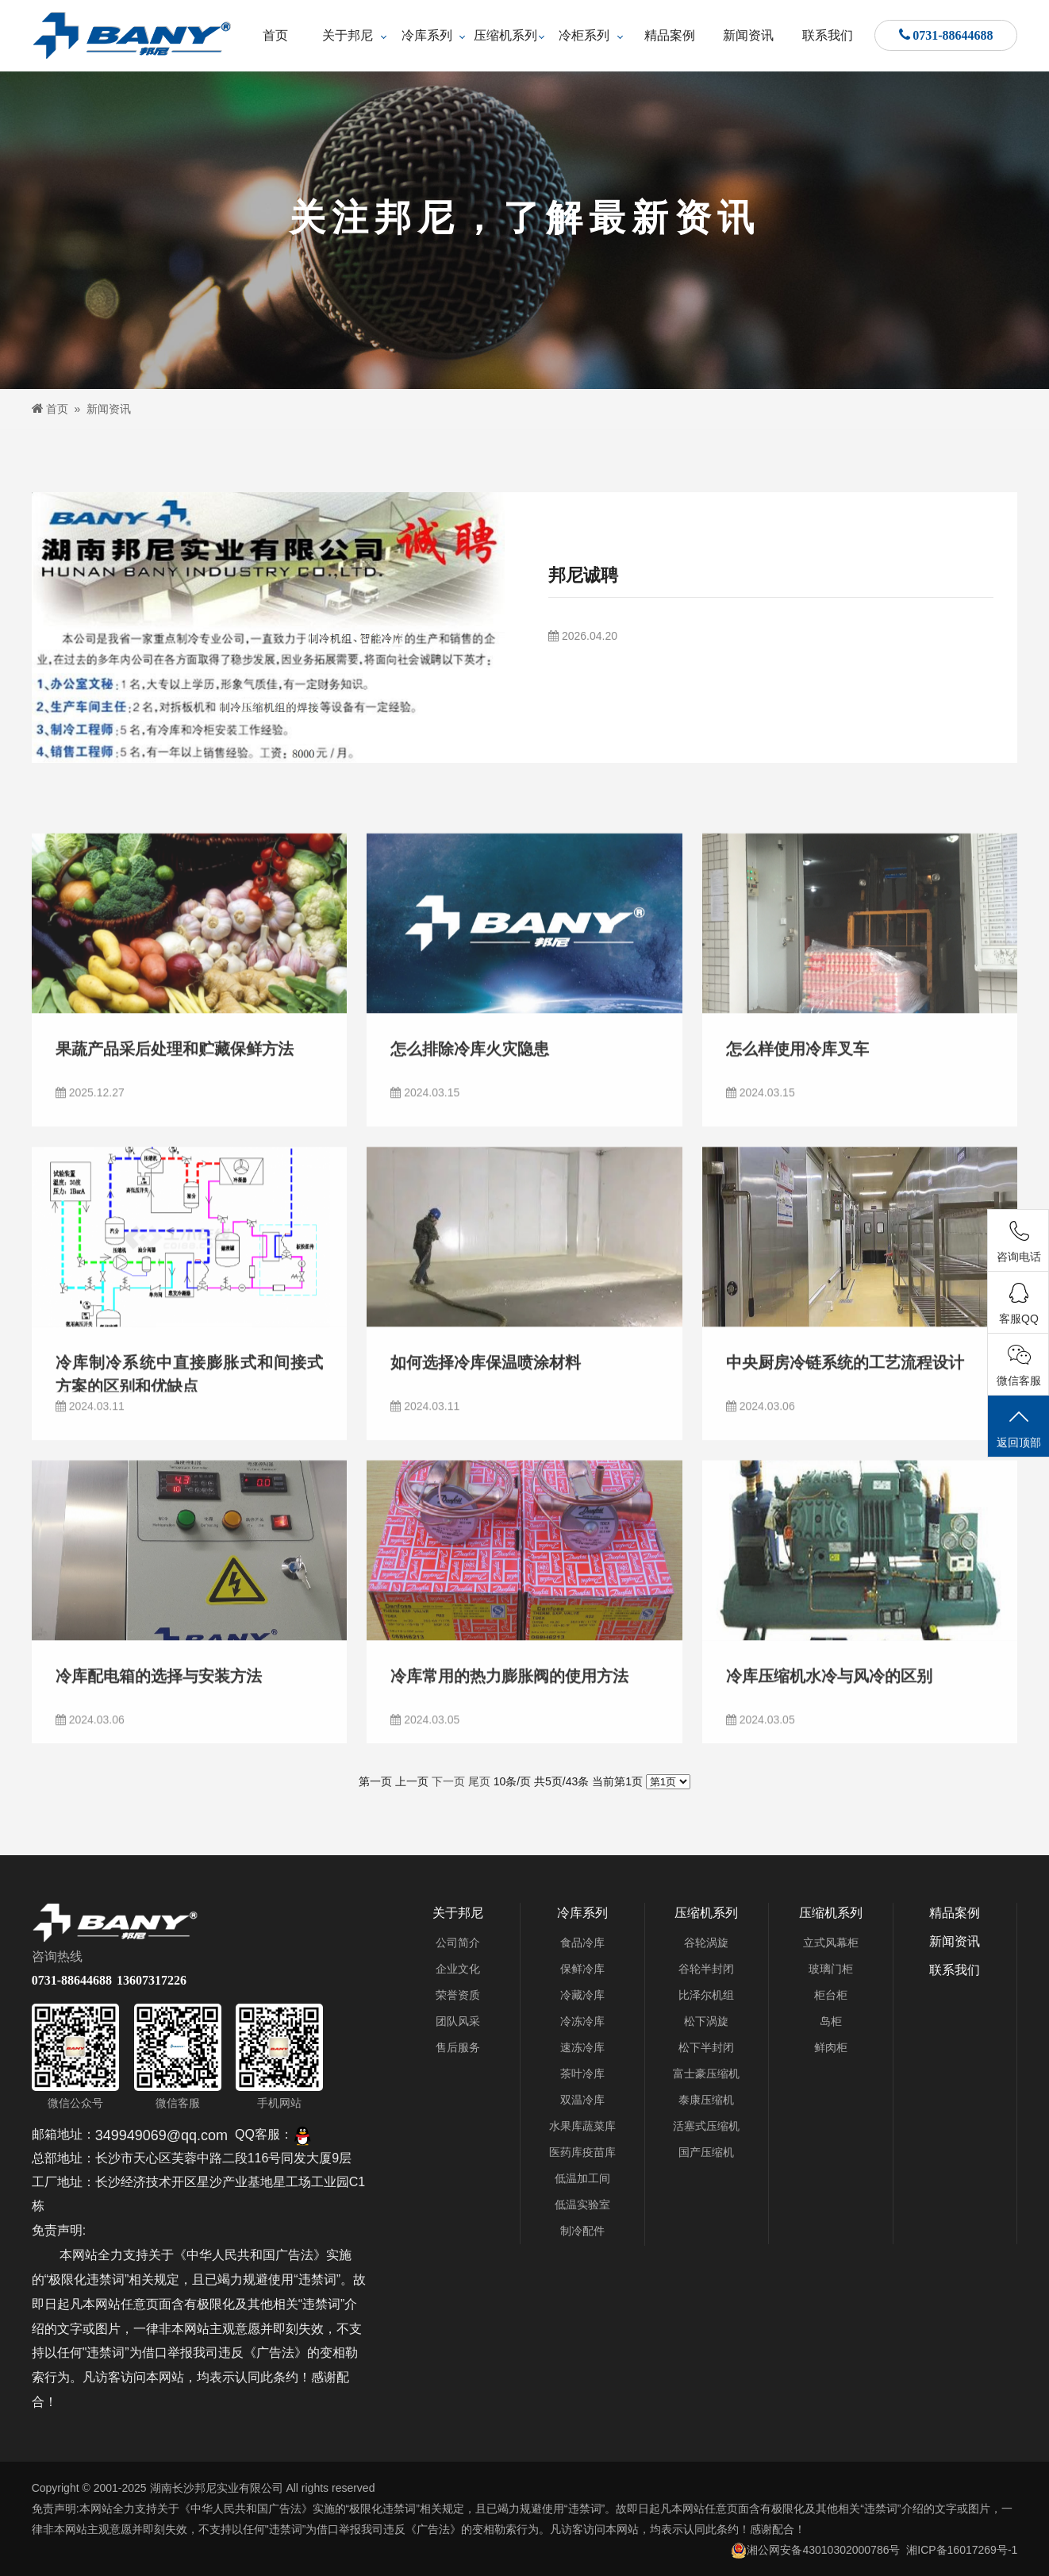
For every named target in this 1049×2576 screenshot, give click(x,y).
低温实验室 (582, 2204)
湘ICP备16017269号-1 (961, 2549)
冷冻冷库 (582, 2021)
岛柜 (831, 2021)
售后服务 (458, 2047)
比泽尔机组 (706, 1995)
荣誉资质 (458, 1995)
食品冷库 (582, 1942)
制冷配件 (582, 2230)
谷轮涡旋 (706, 1942)
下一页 (448, 1781)
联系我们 (827, 35)
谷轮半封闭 (706, 1968)
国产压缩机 (706, 2152)
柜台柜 (830, 1995)
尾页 (479, 1781)
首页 (275, 35)
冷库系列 (427, 35)
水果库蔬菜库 (582, 2126)
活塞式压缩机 (706, 2126)
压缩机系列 (505, 35)
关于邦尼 (347, 35)
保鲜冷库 (582, 1968)
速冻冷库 (582, 2047)
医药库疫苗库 (582, 2152)
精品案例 (669, 35)
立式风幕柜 (831, 1942)
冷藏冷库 (582, 1995)
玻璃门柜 (831, 1968)
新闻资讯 (748, 35)
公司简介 (458, 1942)
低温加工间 (582, 2178)
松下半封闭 (706, 2047)
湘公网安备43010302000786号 (815, 2549)
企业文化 (458, 1968)
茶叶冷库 (582, 2073)
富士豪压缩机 (706, 2073)
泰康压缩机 (706, 2099)
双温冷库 (582, 2099)
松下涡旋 (706, 2021)
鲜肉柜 (830, 2047)
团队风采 (458, 2021)
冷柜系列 (584, 35)
